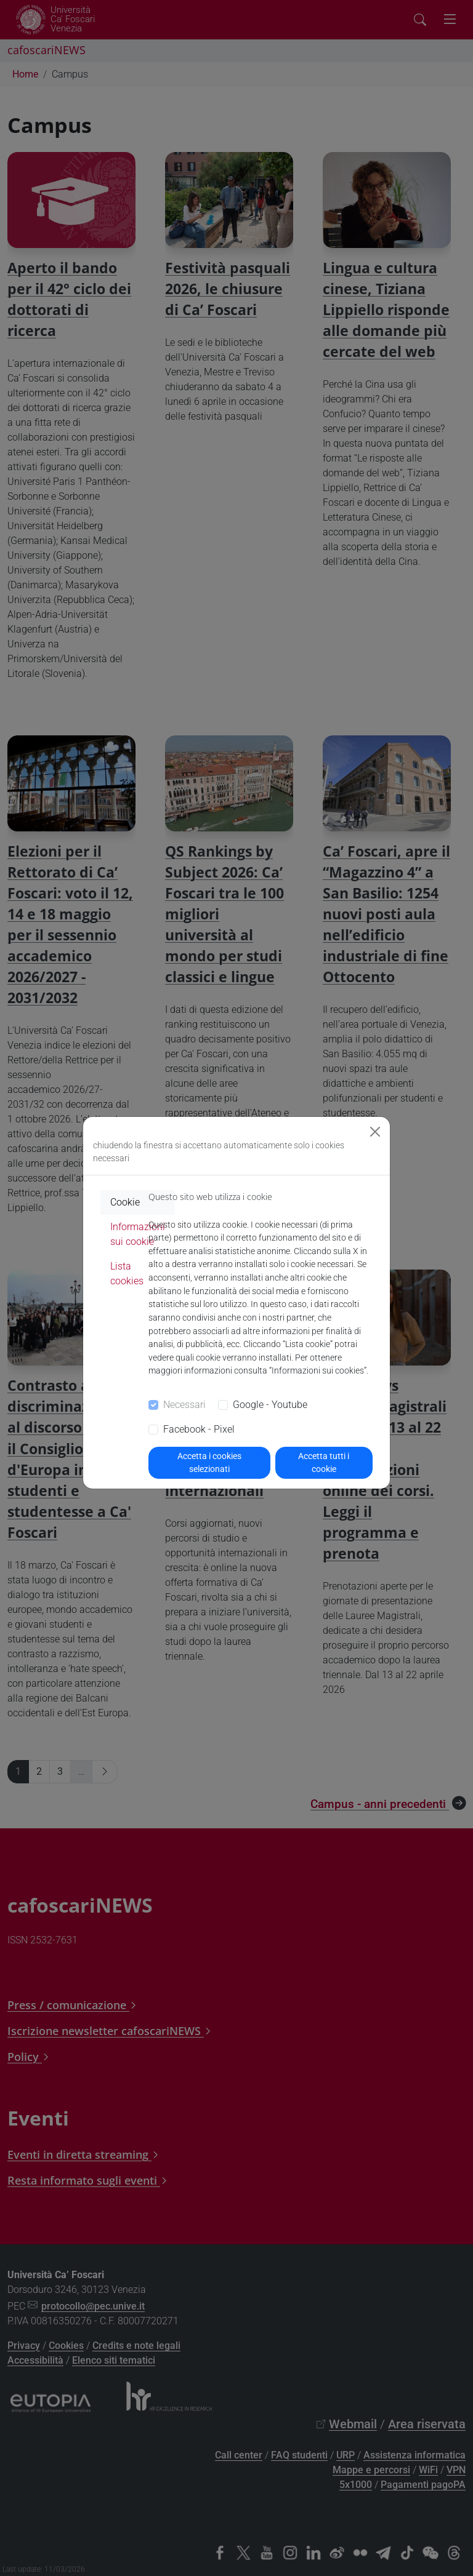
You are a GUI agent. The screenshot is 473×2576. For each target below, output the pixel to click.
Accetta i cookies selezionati (209, 1462)
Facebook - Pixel (199, 1429)
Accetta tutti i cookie (323, 1462)
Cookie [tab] (125, 1202)
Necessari (184, 1404)
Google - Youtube (270, 1404)
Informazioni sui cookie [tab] (137, 1234)
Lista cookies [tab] (127, 1273)
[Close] (375, 1132)
